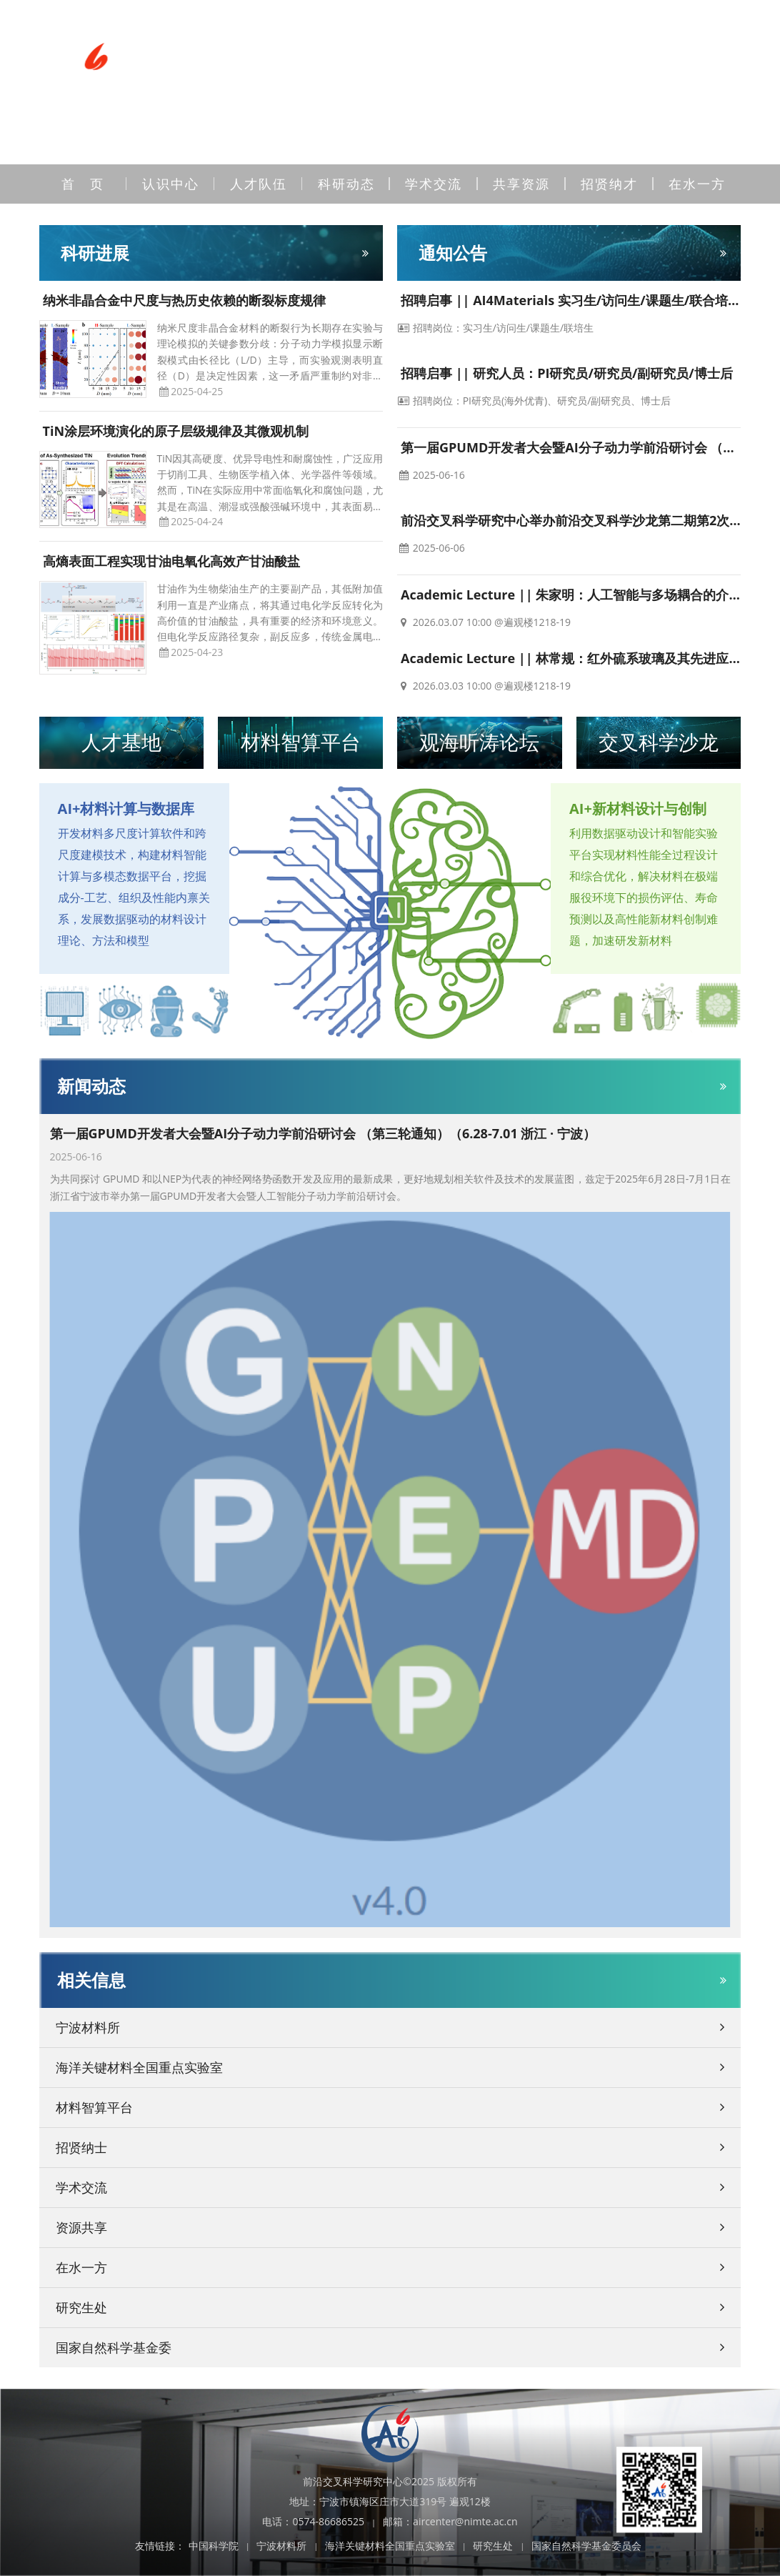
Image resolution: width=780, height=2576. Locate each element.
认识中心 (170, 183)
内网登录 (474, 23)
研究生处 (493, 2545)
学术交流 (433, 183)
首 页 (82, 183)
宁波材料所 (281, 2545)
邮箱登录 (544, 23)
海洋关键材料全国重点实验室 (390, 2545)
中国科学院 (214, 2545)
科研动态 (346, 183)
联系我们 (405, 23)
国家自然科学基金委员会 (586, 2545)
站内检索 (612, 23)
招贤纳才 (609, 183)
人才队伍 (258, 183)
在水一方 (697, 183)
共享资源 (521, 183)
